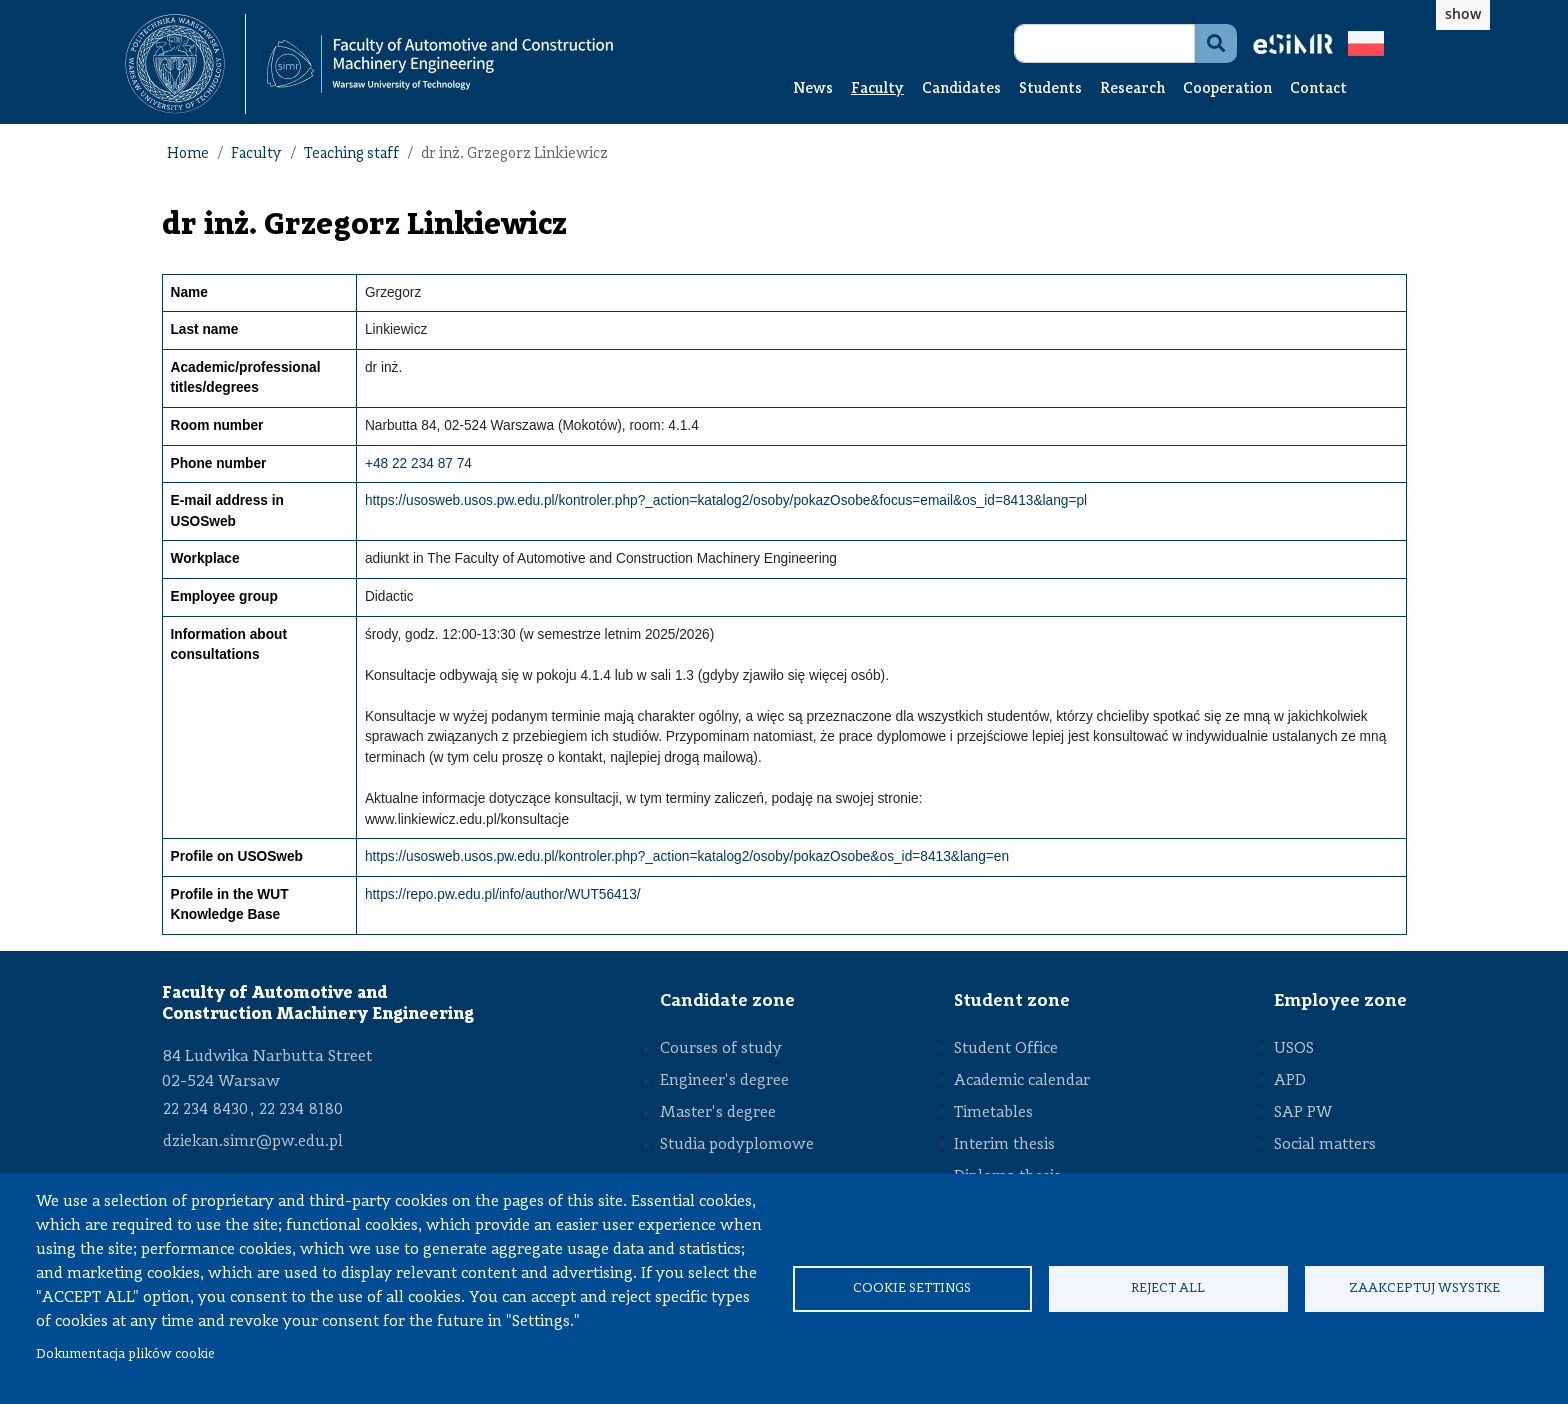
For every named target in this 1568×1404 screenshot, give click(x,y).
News (813, 89)
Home (188, 154)
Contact (1318, 89)
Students (1050, 89)
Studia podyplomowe (737, 1145)
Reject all (1168, 1288)
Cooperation (1227, 89)
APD (1290, 1081)
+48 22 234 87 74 (418, 463)
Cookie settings (912, 1288)
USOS (1294, 1049)
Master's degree (718, 1113)
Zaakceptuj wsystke (1424, 1288)
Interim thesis (1004, 1145)
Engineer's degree (724, 1081)
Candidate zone (727, 1001)
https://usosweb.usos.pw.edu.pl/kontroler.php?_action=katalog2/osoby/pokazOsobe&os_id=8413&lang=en (687, 856)
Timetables (993, 1113)
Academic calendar (1022, 1081)
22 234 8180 (301, 1110)
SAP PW (1303, 1113)
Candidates (961, 89)
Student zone (1012, 1001)
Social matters (1325, 1145)
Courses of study (721, 1049)
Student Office (1006, 1049)
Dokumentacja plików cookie (125, 1354)
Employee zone (1340, 1001)
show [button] (1463, 13)
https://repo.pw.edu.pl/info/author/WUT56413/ (503, 894)
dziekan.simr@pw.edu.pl (253, 1142)
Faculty (877, 89)
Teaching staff (351, 154)
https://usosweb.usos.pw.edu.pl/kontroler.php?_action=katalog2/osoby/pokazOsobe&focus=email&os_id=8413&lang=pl (726, 500)
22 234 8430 (205, 1110)
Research (1132, 89)
